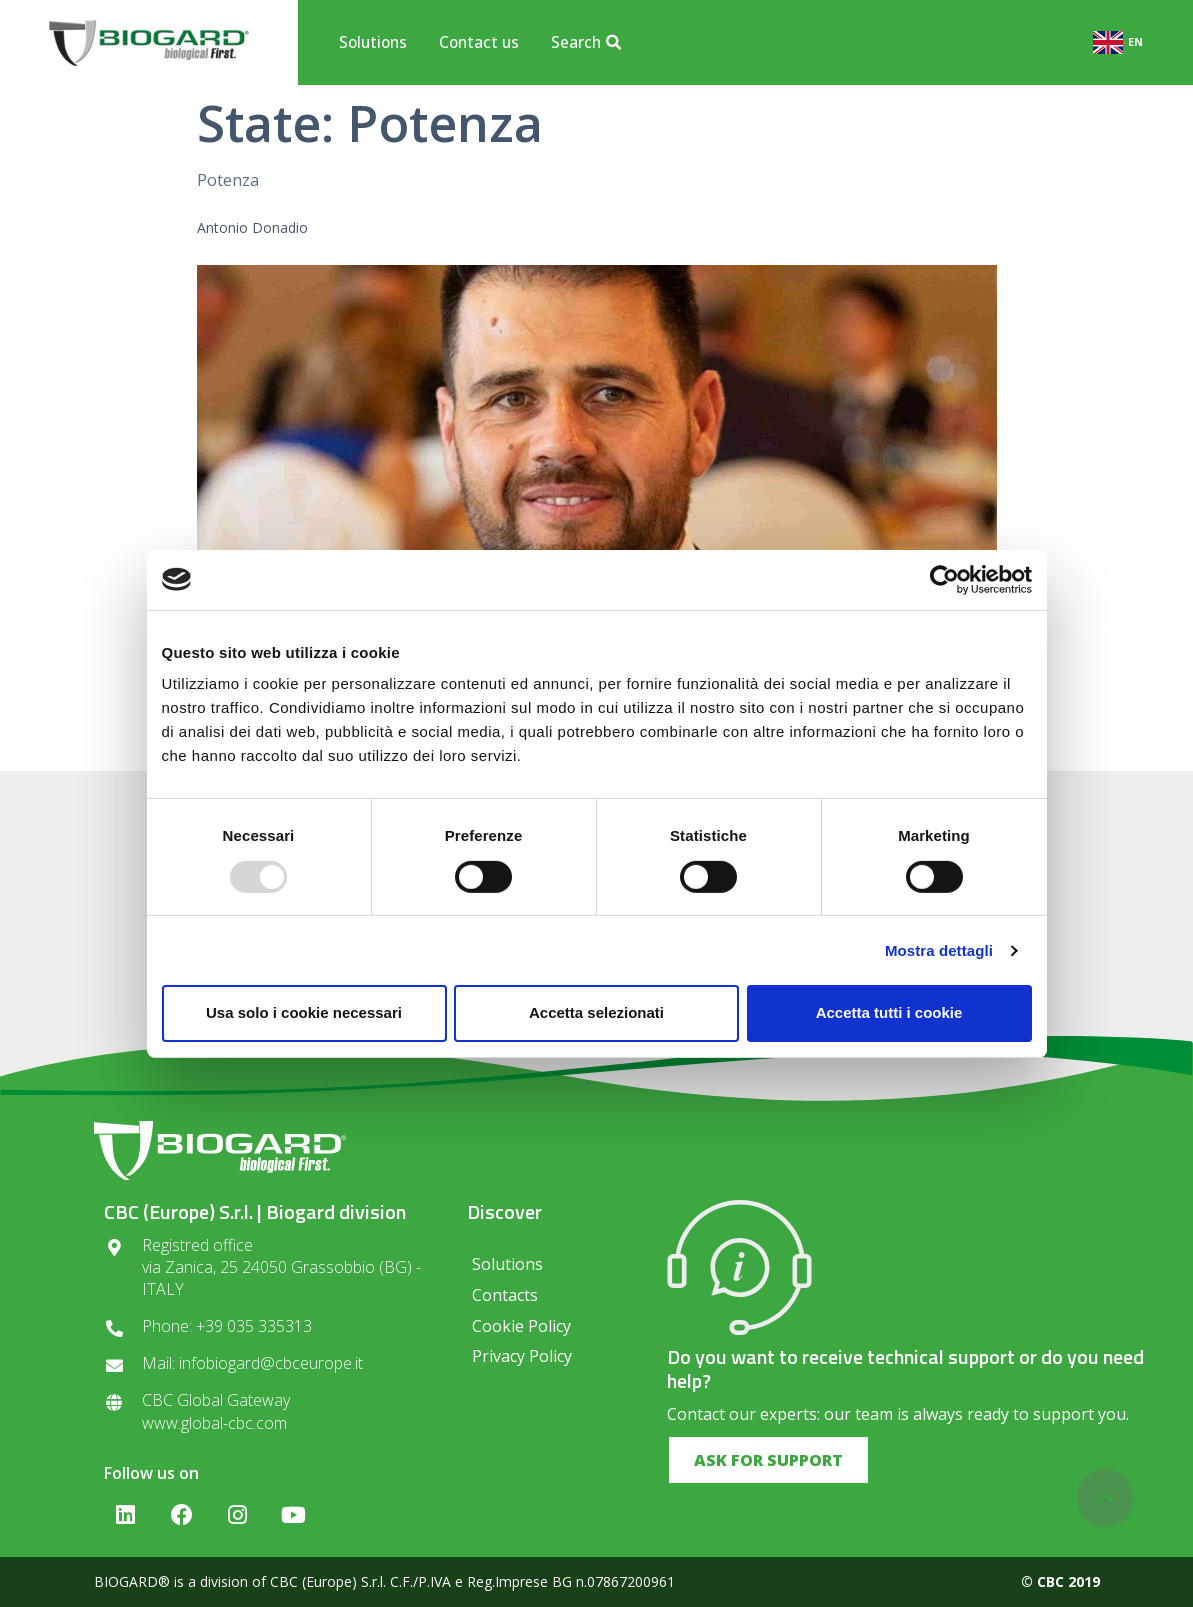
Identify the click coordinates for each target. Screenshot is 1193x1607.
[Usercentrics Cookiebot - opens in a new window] (944, 579)
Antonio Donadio (252, 227)
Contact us (479, 42)
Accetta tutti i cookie (889, 1012)
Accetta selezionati (596, 1012)
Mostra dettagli (939, 950)
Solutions (373, 42)
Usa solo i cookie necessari (304, 1012)
